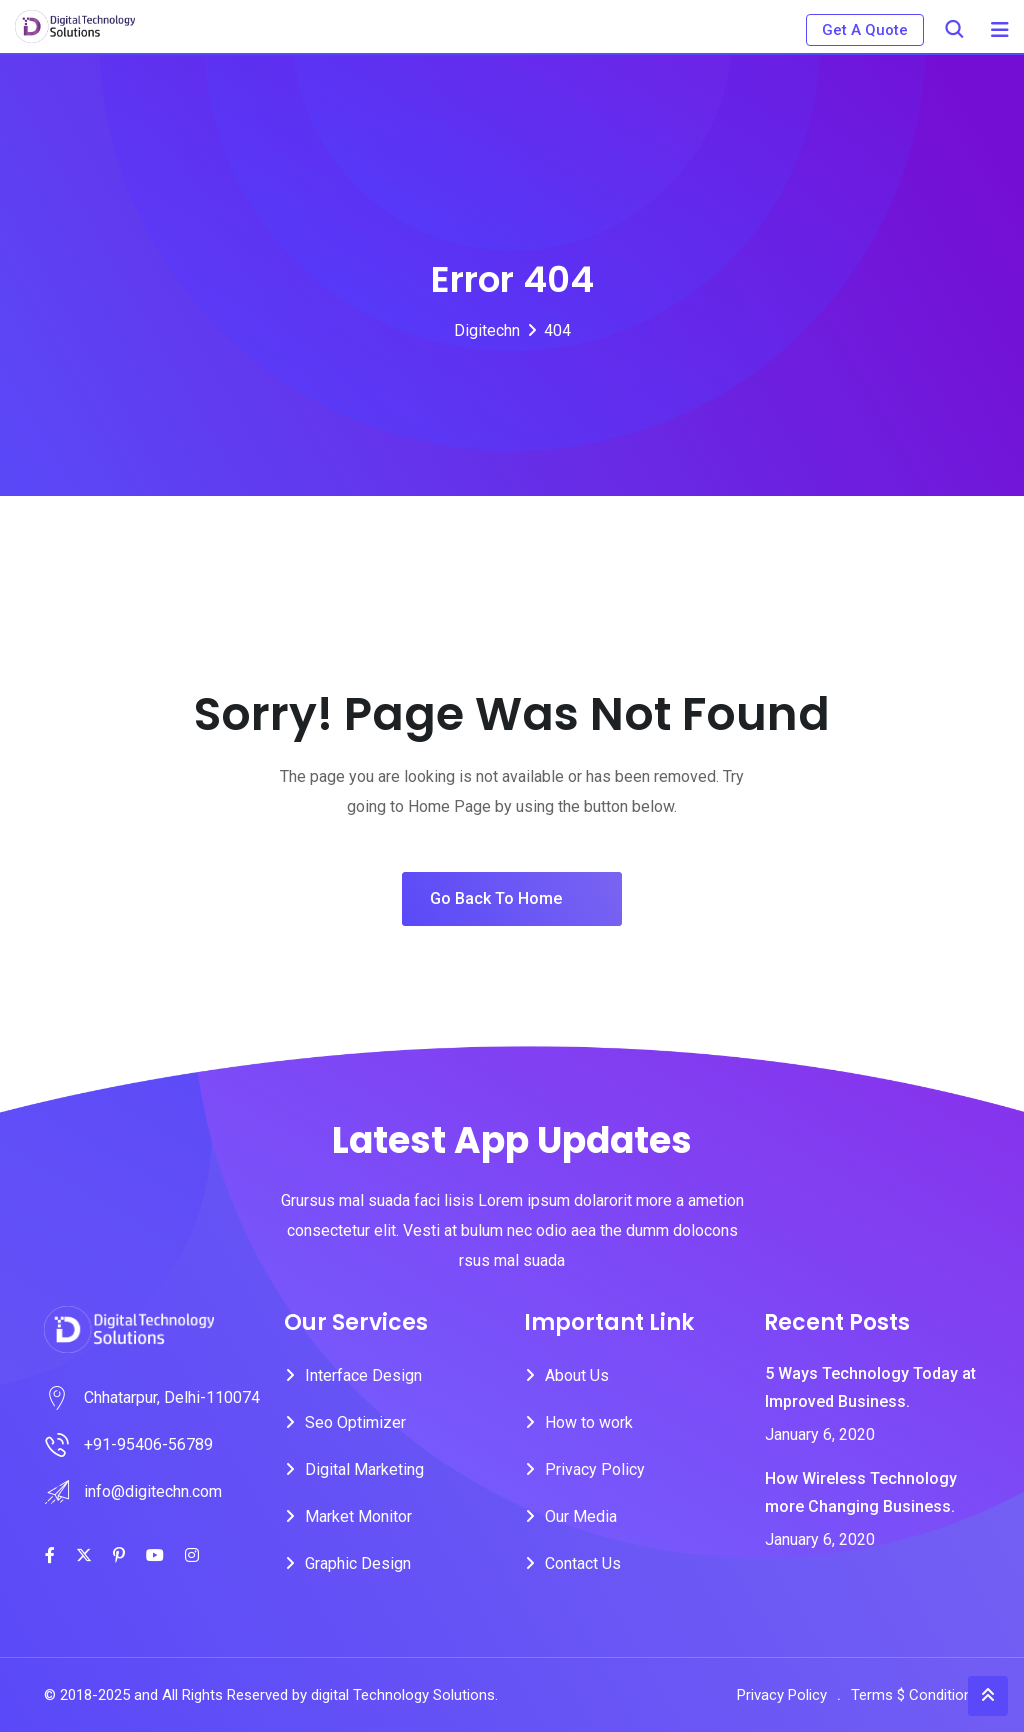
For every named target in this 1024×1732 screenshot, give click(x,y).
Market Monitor (358, 1516)
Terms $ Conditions (915, 1695)
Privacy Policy (595, 1469)
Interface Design (363, 1375)
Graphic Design (358, 1563)
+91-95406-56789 (148, 1444)
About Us (577, 1375)
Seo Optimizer (355, 1422)
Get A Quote (865, 30)
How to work (589, 1422)
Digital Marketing (364, 1469)
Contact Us (583, 1563)
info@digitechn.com (153, 1491)
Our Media (581, 1516)
